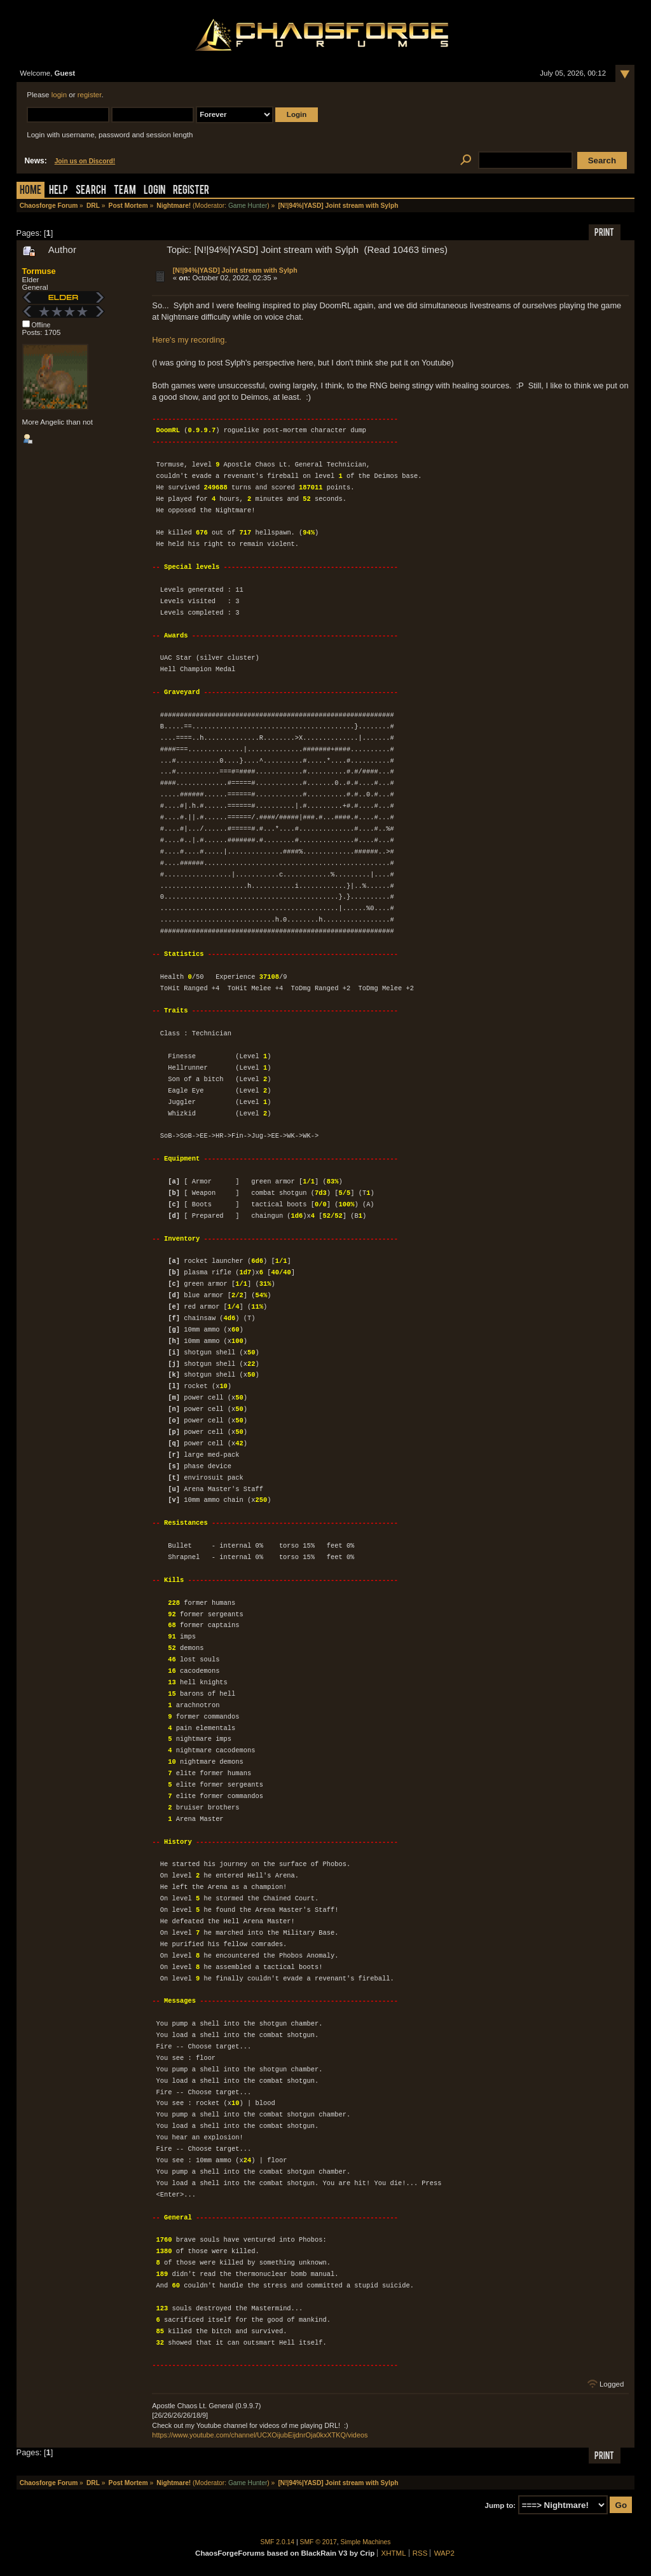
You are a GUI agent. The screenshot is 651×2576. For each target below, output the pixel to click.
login (59, 95)
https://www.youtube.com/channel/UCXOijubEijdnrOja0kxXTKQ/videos (259, 2435)
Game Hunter (247, 205)
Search (91, 191)
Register (191, 191)
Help (58, 191)
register (90, 95)
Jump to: (500, 2505)
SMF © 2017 (318, 2542)
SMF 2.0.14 (278, 2542)
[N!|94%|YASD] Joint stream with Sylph (235, 270)
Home (30, 191)
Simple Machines (366, 2542)
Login (154, 191)
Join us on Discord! (85, 161)
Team (125, 191)
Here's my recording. (189, 339)
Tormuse (39, 271)
